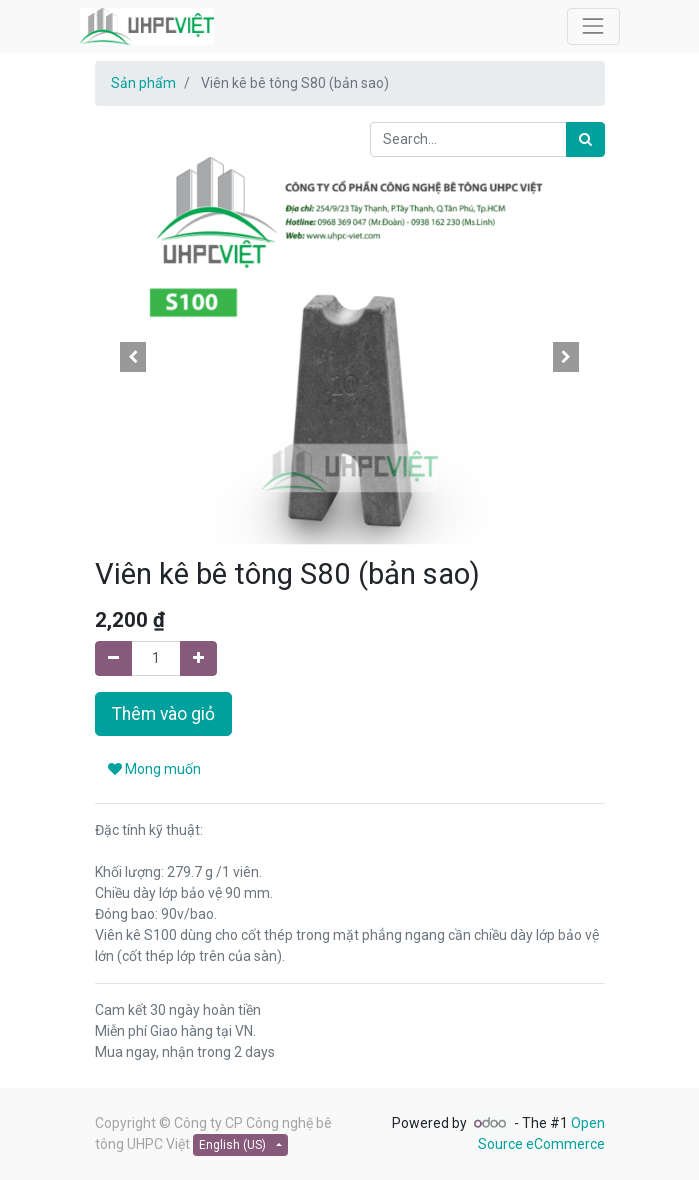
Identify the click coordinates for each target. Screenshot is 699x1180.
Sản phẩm (143, 83)
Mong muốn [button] (154, 769)
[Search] (585, 139)
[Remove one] (113, 658)
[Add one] (198, 658)
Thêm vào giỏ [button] (163, 714)
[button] (133, 357)
